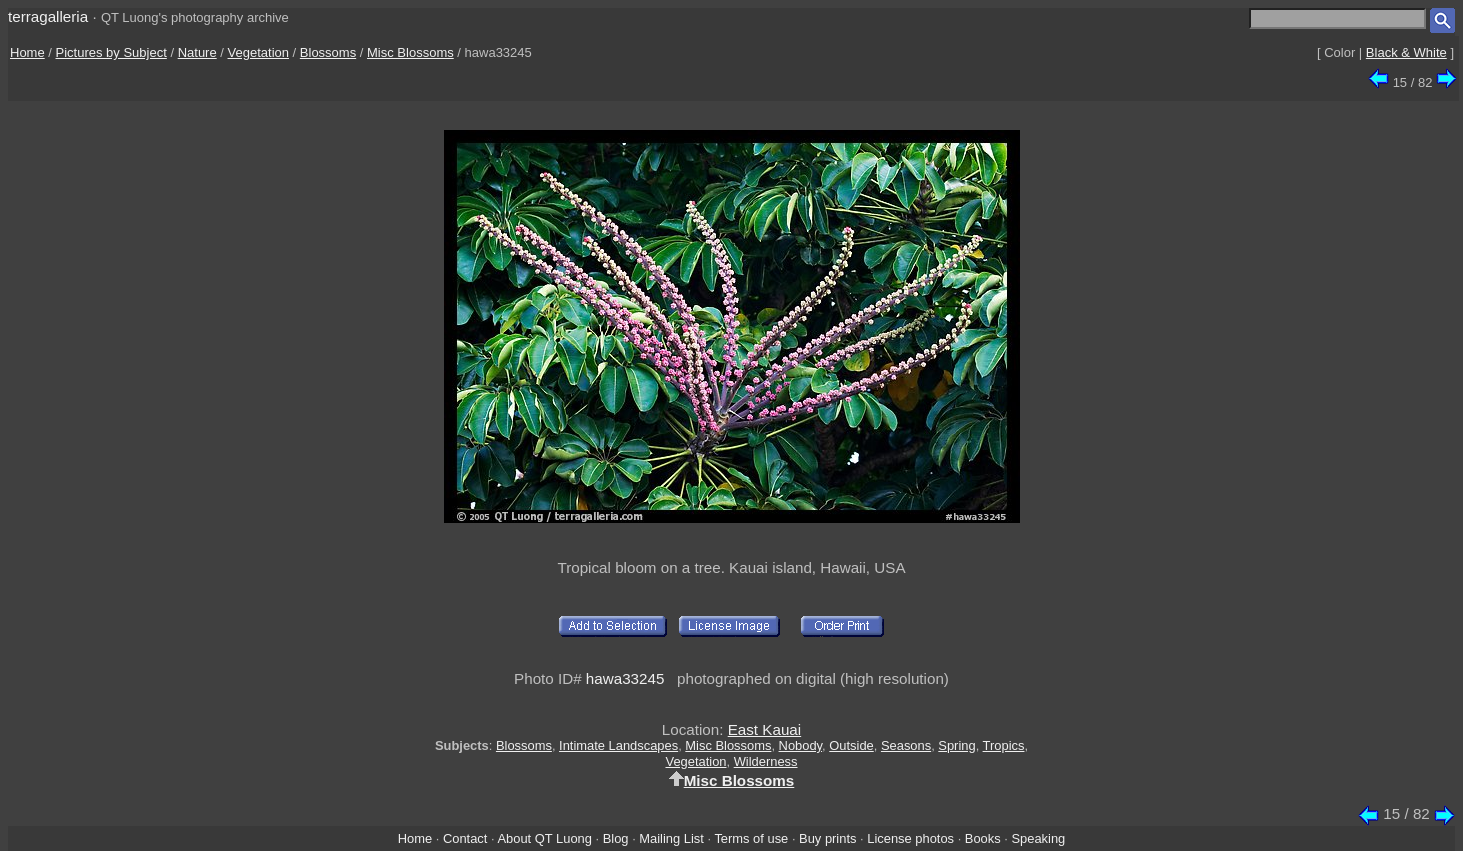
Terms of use (751, 838)
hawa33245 (625, 678)
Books (983, 838)
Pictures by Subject (111, 52)
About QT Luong (544, 838)
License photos (910, 838)
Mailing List (671, 838)
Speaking (1038, 838)
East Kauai (764, 729)
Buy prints (827, 838)
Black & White (1406, 52)
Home (27, 52)
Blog (616, 838)
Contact (465, 838)
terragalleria (48, 16)
